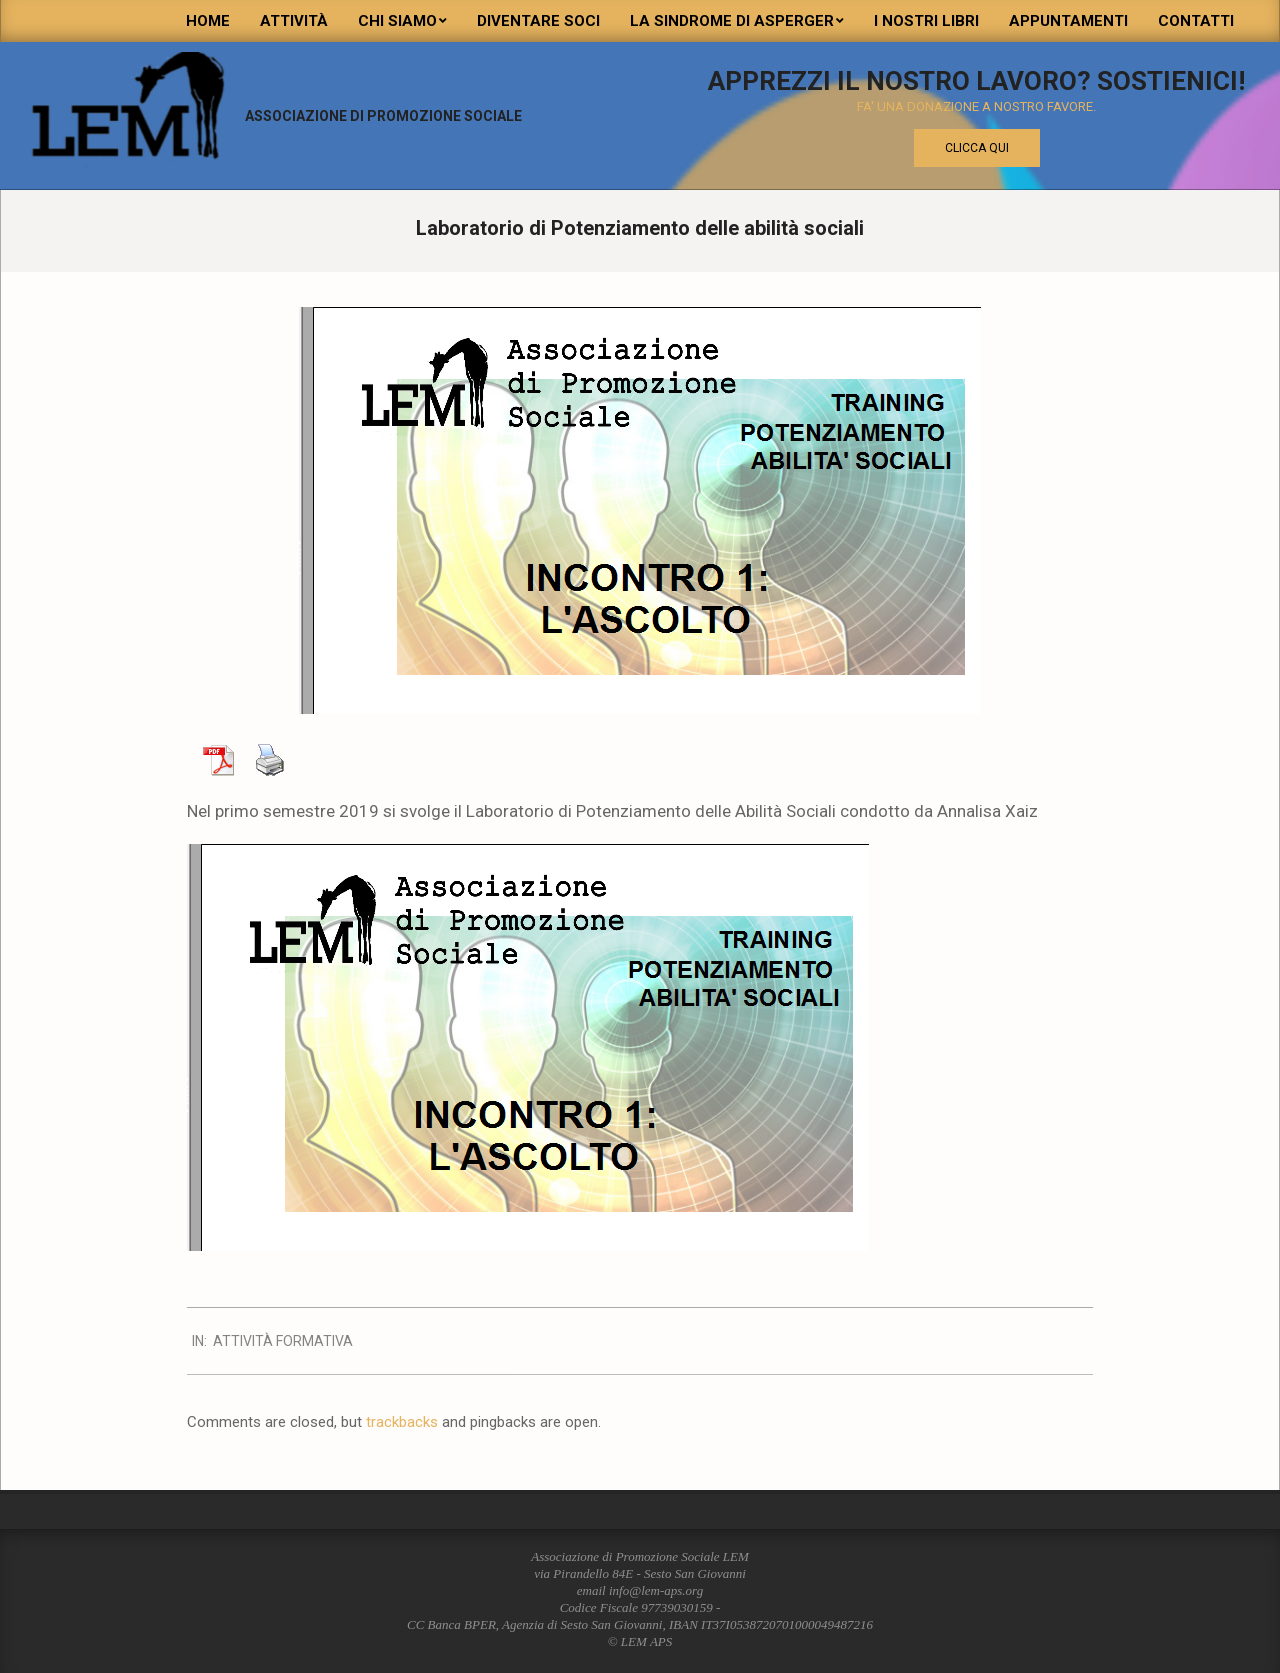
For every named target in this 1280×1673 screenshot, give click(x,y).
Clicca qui (977, 148)
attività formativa (283, 1341)
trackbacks (402, 1422)
